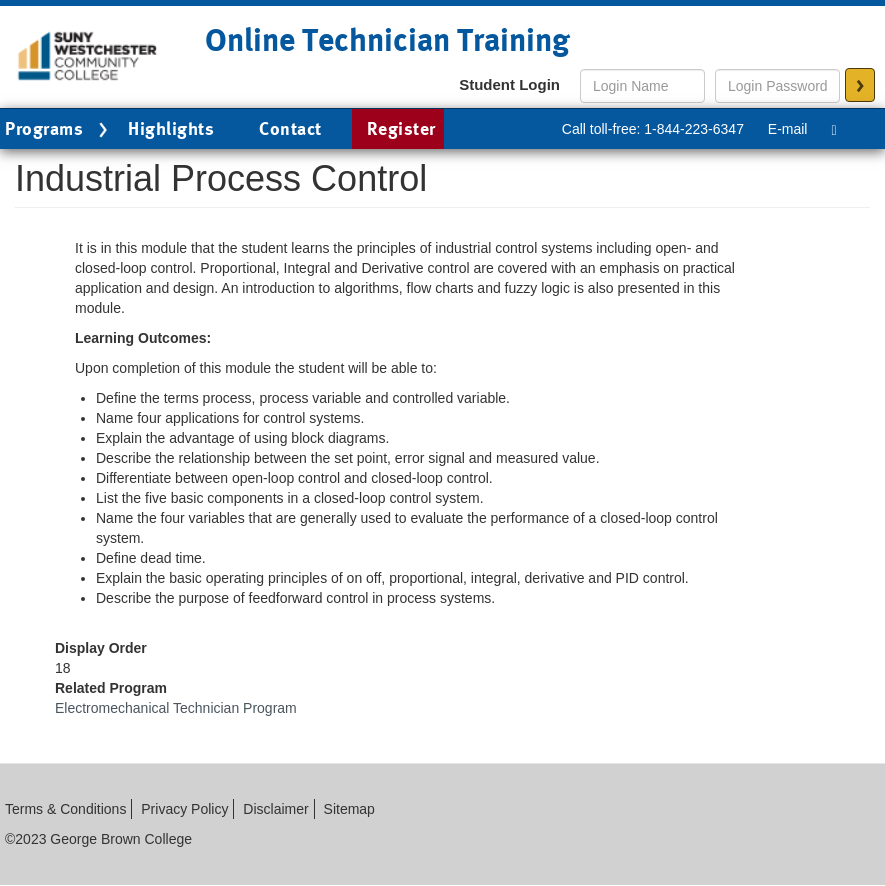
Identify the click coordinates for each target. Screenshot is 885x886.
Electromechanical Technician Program (176, 708)
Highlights (171, 128)
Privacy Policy (184, 809)
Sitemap (349, 809)
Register (401, 128)
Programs (59, 130)
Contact (290, 128)
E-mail (788, 129)
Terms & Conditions (65, 809)
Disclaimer (275, 809)
